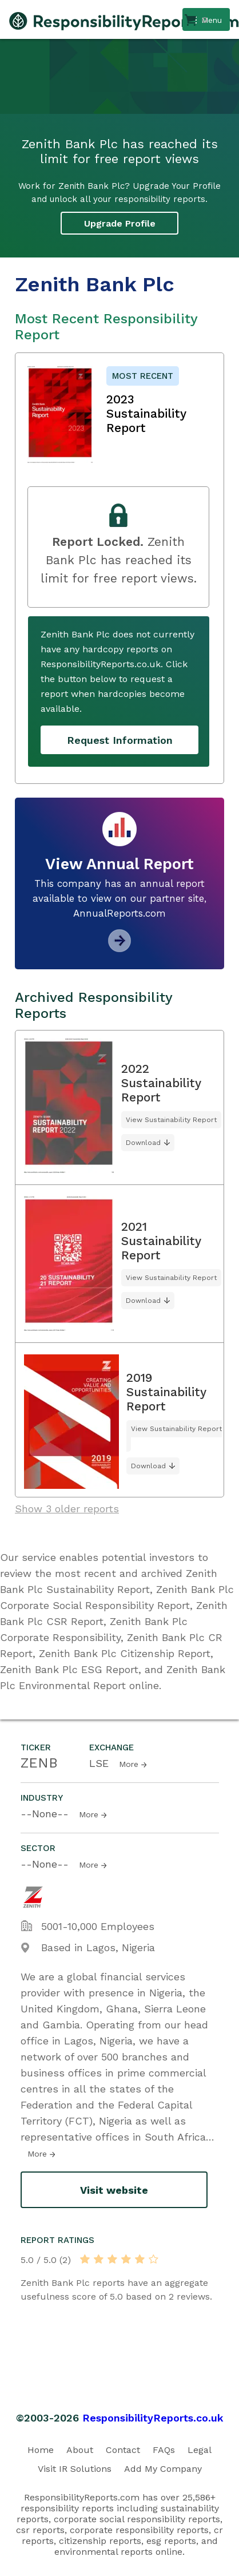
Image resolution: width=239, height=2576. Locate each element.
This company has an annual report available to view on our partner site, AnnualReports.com (119, 898)
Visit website (114, 2190)
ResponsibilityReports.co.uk (153, 2418)
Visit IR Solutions (74, 2468)
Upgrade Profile (120, 223)
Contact (123, 2449)
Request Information (120, 740)
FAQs (164, 2449)
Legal (200, 2449)
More (128, 1764)
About (79, 2449)
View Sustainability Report (171, 1120)
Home (40, 2449)
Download (143, 1143)
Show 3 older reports (67, 1509)
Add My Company (163, 2468)
